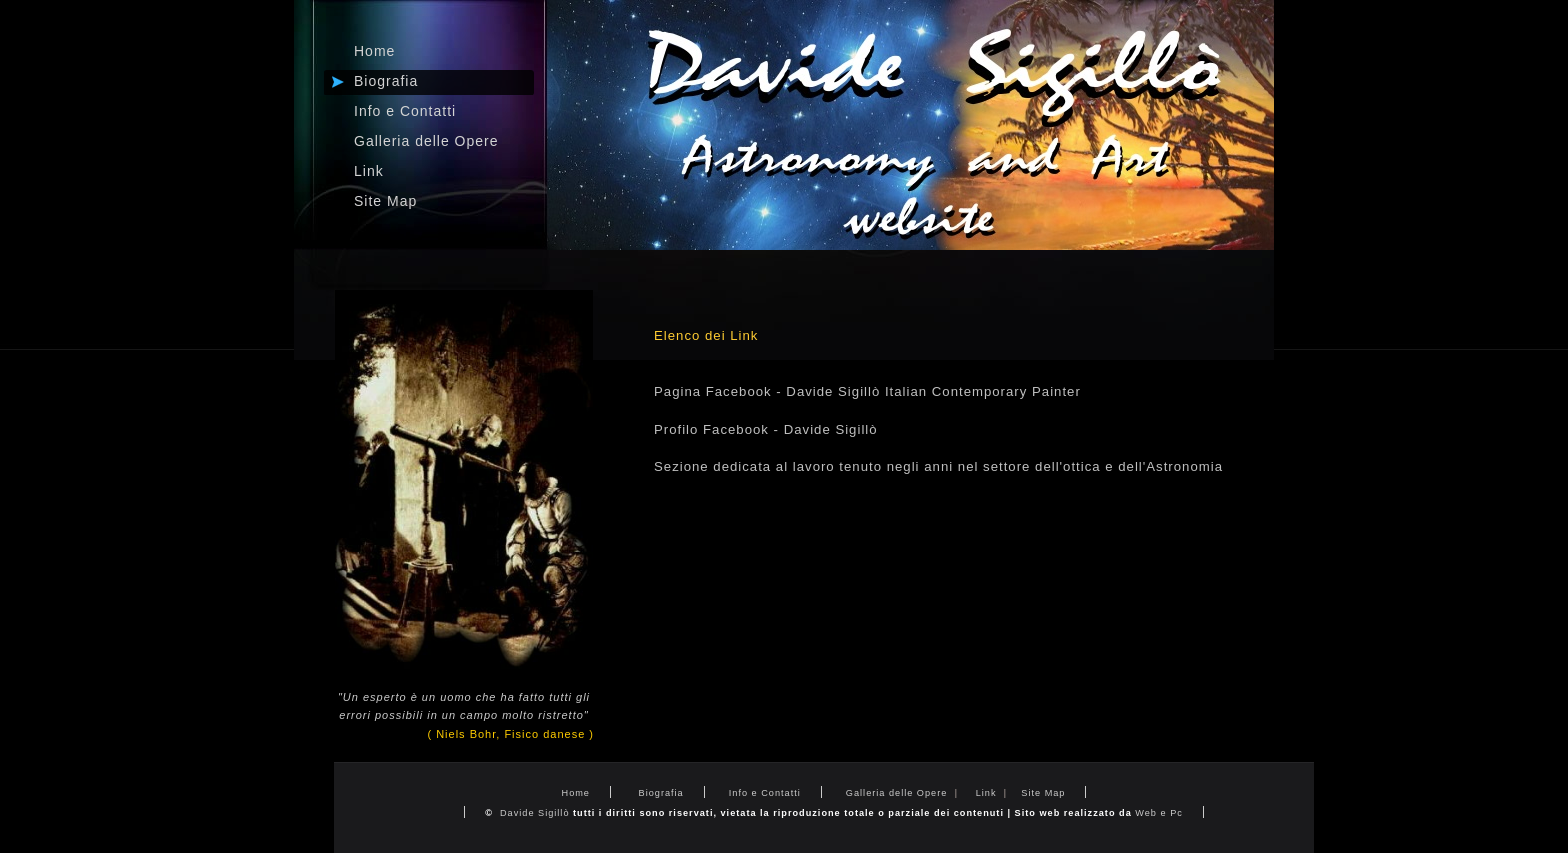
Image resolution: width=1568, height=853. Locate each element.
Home (576, 793)
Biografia (659, 793)
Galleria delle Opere (896, 793)
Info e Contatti (765, 793)
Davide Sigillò (534, 813)
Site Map (385, 201)
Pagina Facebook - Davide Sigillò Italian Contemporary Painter (867, 391)
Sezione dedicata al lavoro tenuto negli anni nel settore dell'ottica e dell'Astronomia (938, 466)
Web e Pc (1159, 813)
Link (988, 793)
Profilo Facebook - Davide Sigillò (766, 429)
